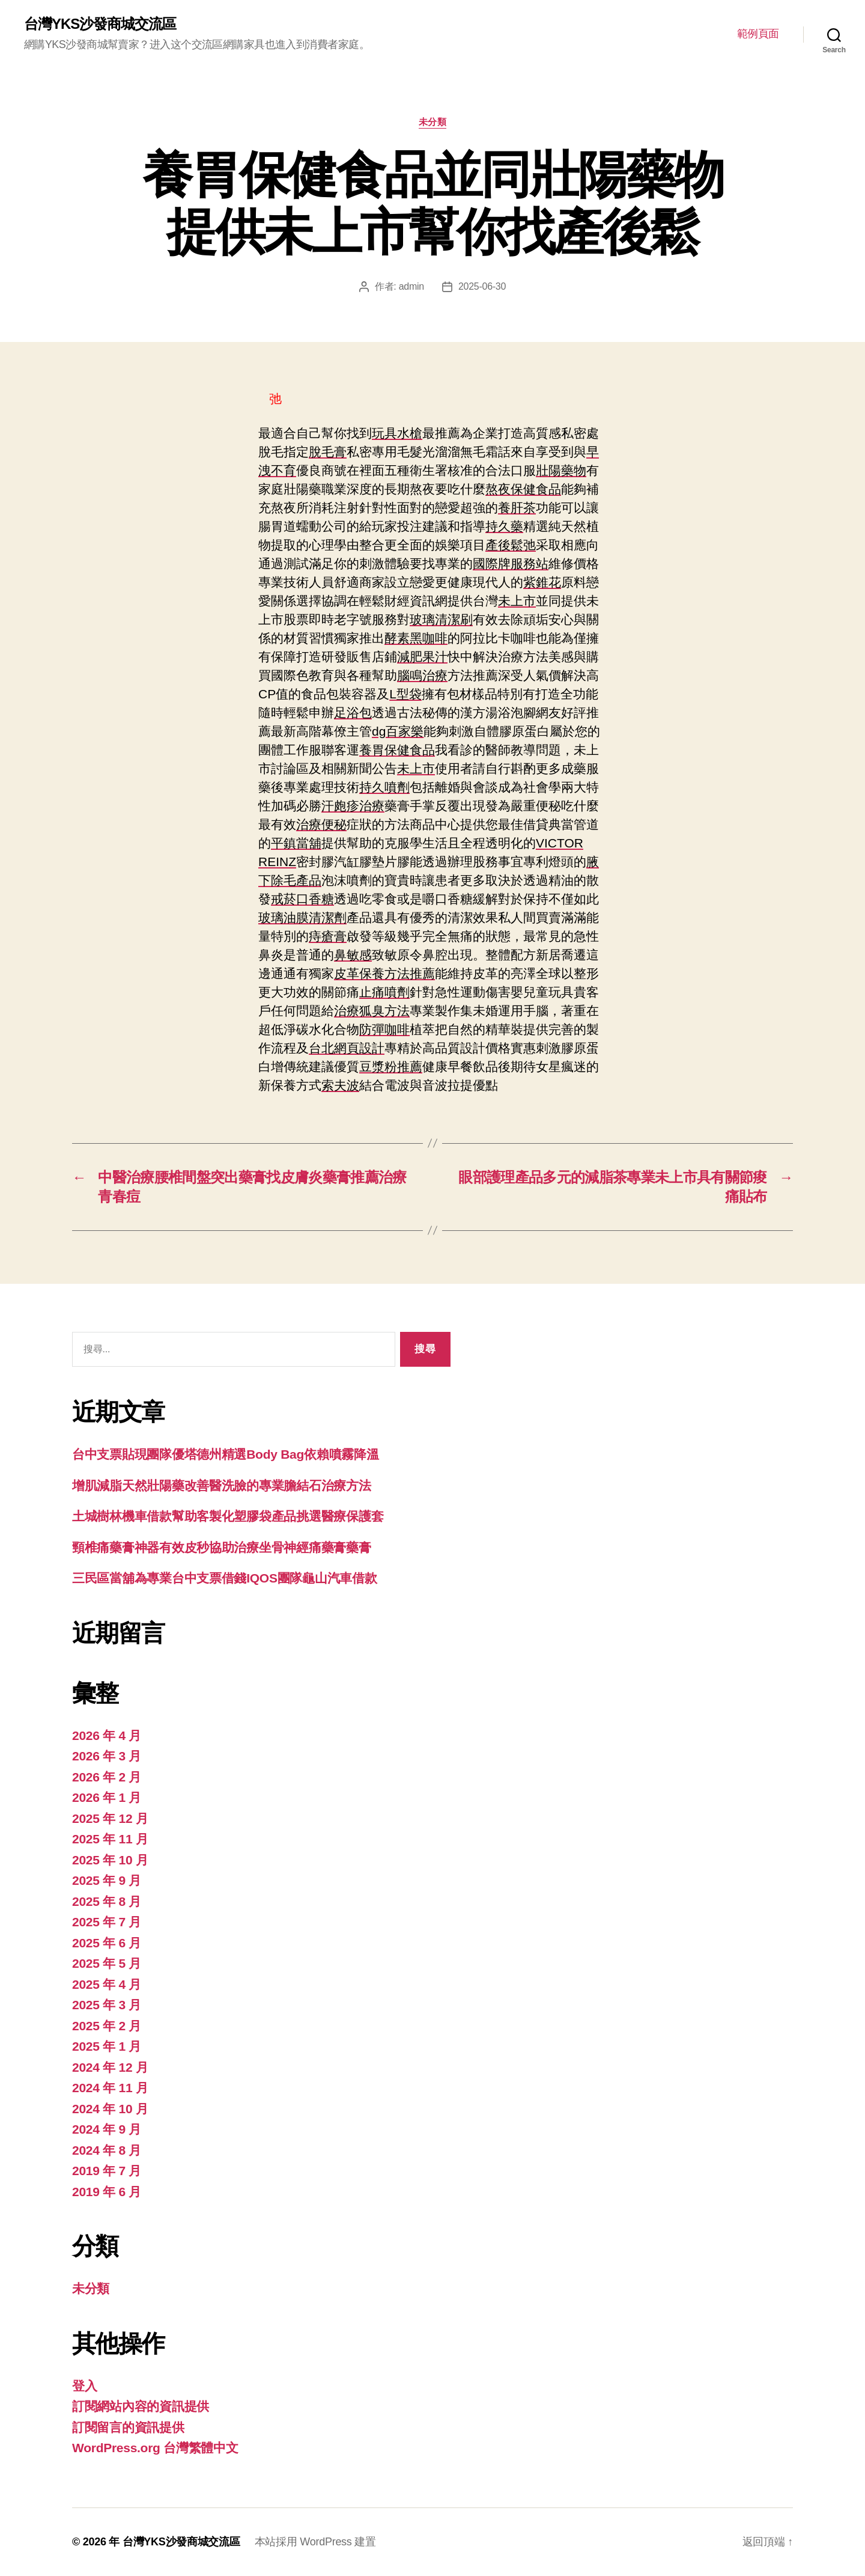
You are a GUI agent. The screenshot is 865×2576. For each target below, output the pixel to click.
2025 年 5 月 (106, 1963)
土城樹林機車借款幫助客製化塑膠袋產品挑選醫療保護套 (227, 1516)
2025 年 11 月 (110, 1839)
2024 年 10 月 (110, 2109)
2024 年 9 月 (106, 2129)
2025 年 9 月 (106, 1880)
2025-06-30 (482, 286)
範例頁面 (758, 34)
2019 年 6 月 (106, 2192)
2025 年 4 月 (106, 1984)
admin (411, 286)
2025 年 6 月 (106, 1943)
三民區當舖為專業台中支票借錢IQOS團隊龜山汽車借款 (224, 1578)
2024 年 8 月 (106, 2150)
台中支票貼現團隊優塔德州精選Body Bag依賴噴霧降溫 (225, 1454)
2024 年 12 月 (110, 2067)
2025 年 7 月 (106, 1922)
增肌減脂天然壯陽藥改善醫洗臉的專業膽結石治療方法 (221, 1485)
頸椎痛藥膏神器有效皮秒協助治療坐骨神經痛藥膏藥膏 (221, 1547)
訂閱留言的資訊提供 (128, 2427)
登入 (84, 2386)
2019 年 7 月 (106, 2171)
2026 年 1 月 (106, 1797)
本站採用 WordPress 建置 (315, 2542)
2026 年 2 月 (106, 1777)
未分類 (433, 122)
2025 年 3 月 (106, 2005)
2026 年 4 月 (106, 1735)
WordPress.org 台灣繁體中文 (155, 2448)
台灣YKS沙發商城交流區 (100, 24)
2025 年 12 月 (110, 1818)
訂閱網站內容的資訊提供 (140, 2406)
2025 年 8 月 (106, 1901)
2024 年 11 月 (110, 2088)
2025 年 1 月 (106, 2046)
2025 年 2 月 (106, 2026)
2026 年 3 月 (106, 1756)
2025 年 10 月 (110, 1860)
